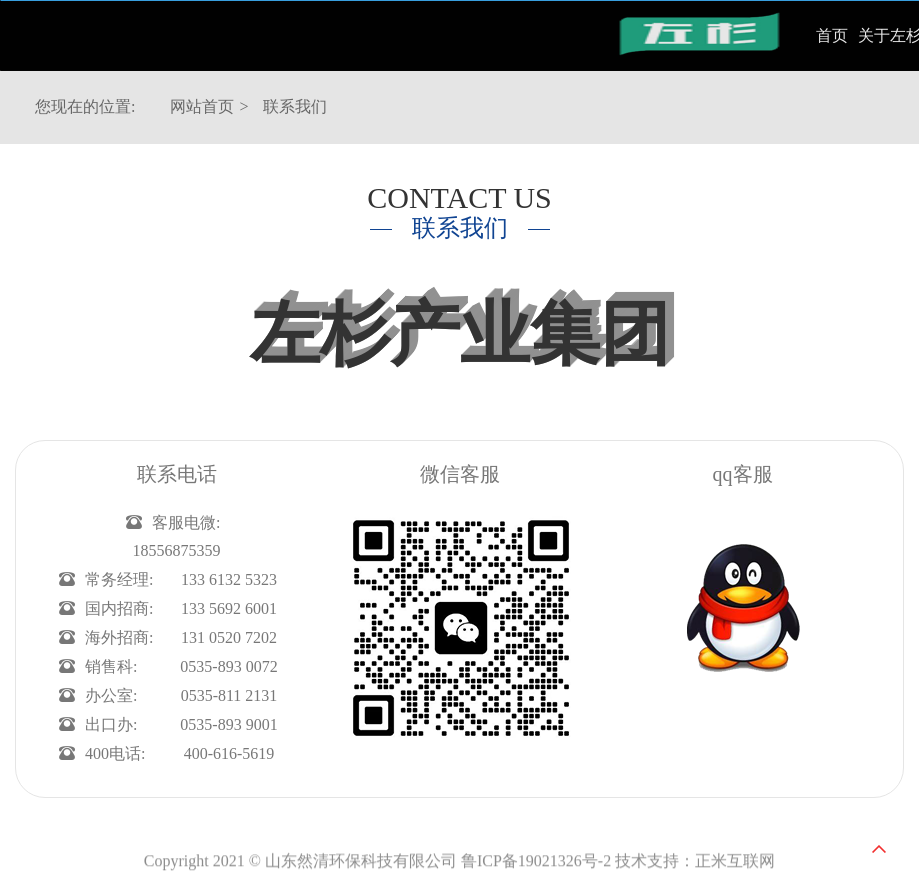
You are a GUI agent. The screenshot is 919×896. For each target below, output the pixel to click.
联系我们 (295, 106)
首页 (832, 35)
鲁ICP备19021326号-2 (536, 868)
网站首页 (202, 106)
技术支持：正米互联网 (695, 868)
